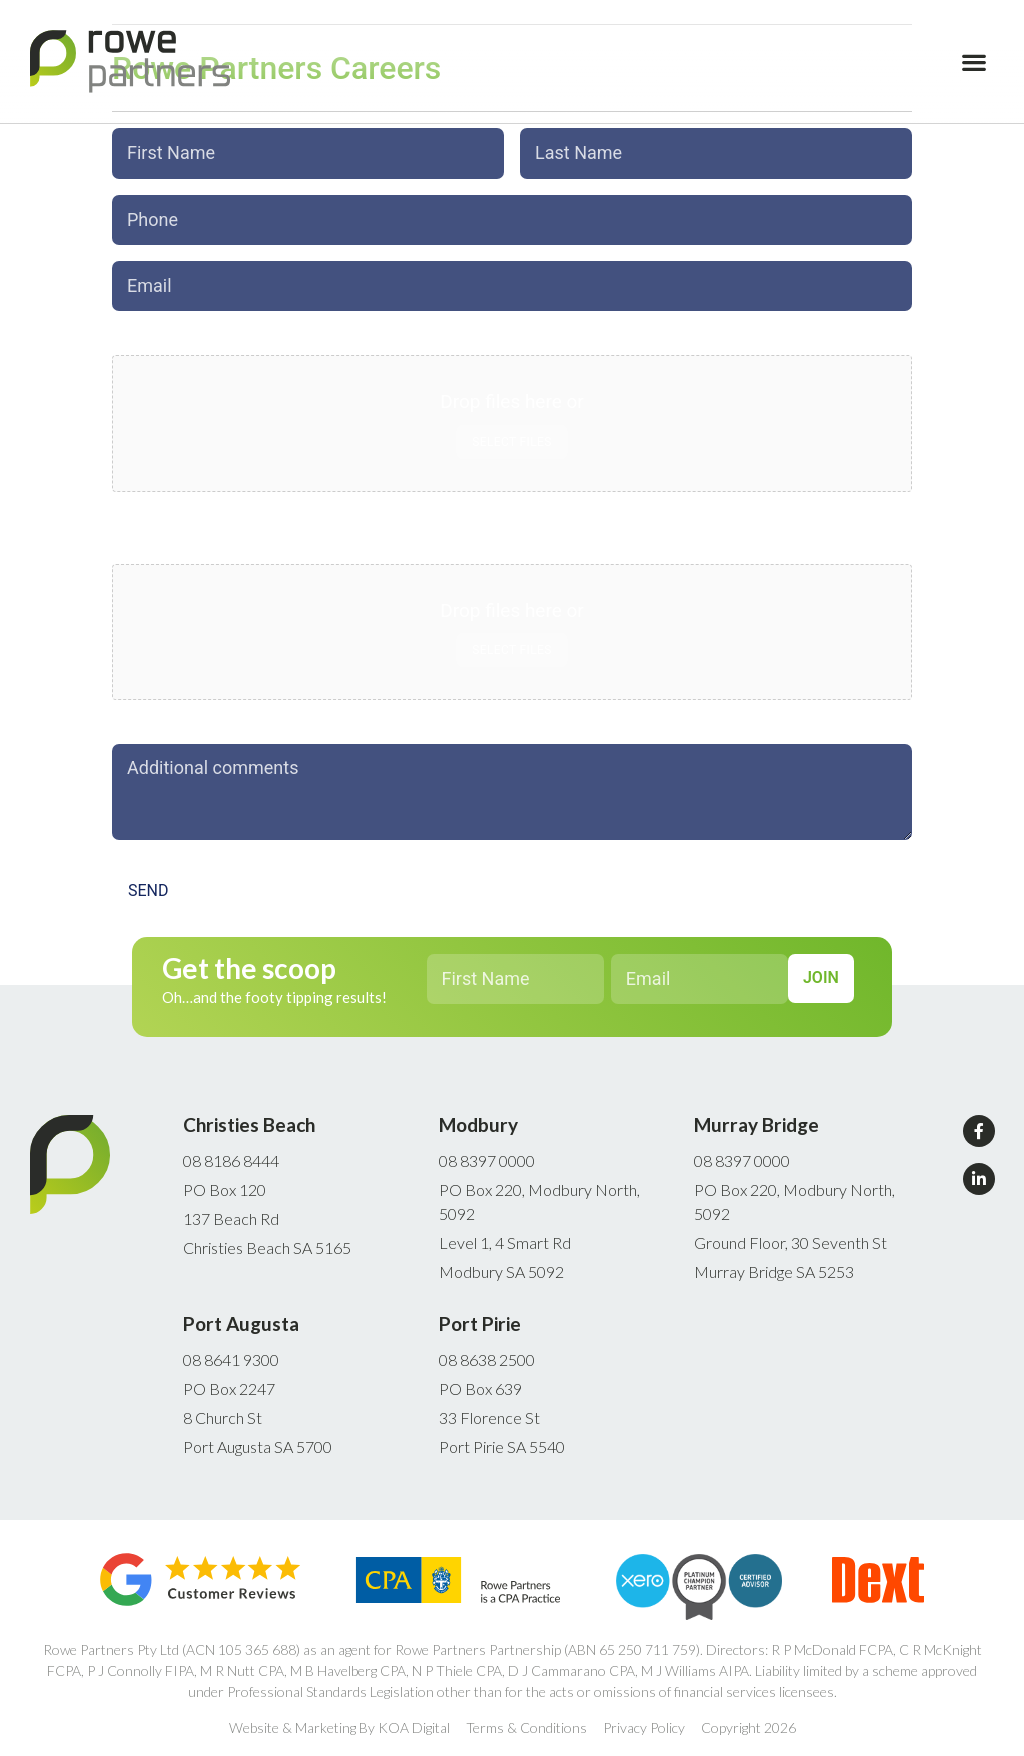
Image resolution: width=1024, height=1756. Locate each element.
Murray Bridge (756, 1112)
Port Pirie (480, 1311)
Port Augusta (241, 1311)
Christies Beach (249, 1112)
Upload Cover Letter (188, 328)
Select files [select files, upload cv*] (511, 641)
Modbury (478, 1112)
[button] (974, 61)
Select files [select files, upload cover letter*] (511, 432)
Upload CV (154, 537)
